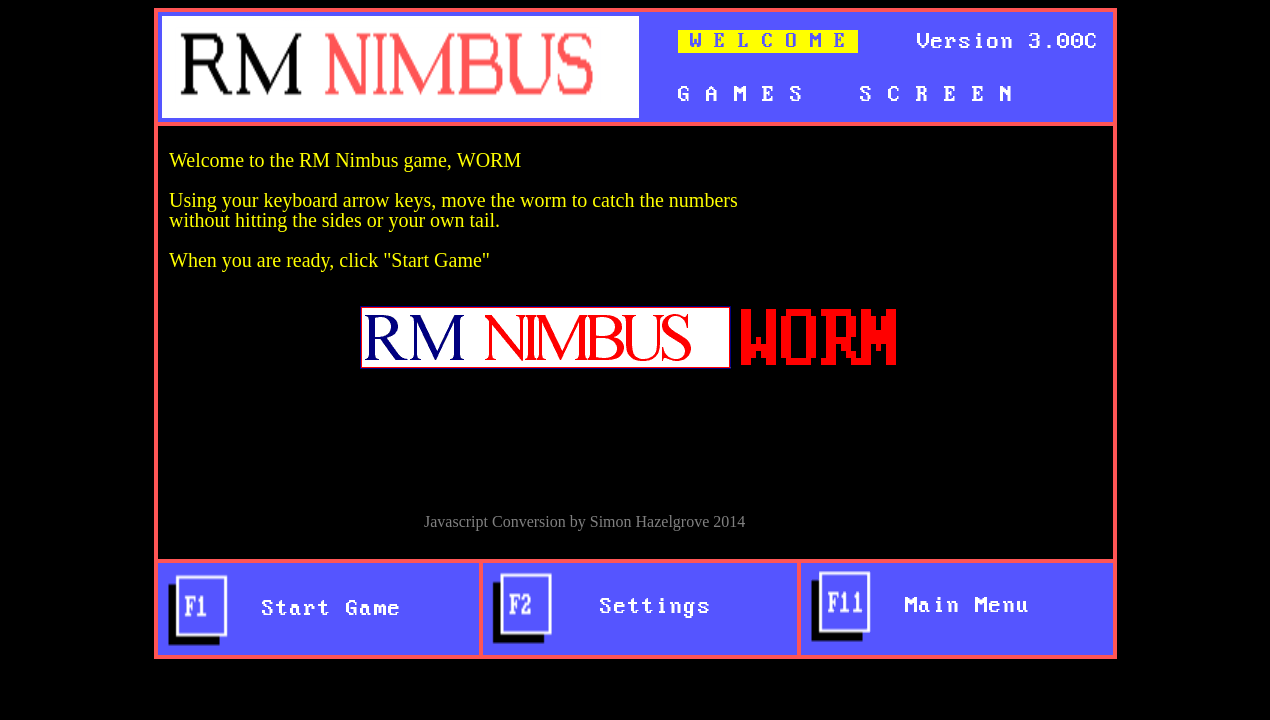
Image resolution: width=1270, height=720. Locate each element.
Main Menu (954, 606)
